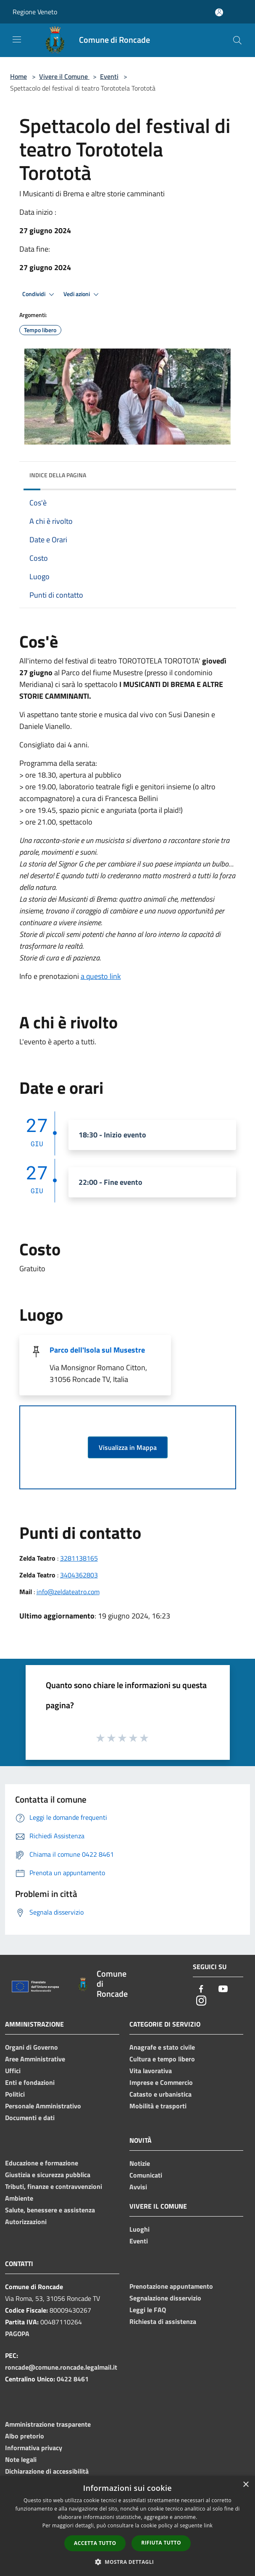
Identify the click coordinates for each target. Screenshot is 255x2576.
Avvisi (138, 2187)
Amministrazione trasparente (48, 2424)
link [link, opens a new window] (208, 2525)
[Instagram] (201, 2001)
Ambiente (19, 2198)
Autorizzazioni (26, 2222)
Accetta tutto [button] (95, 2543)
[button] (127, 2562)
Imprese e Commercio (161, 2082)
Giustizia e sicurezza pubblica (47, 2175)
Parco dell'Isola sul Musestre (97, 1350)
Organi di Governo (31, 2047)
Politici (15, 2094)
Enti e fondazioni (30, 2082)
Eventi (109, 76)
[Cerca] (237, 40)
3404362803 (79, 1575)
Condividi (39, 294)
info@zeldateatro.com (68, 1592)
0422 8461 (73, 2379)
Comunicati (145, 2175)
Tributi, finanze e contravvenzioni (53, 2186)
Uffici (13, 2071)
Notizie (139, 2163)
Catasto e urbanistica (160, 2094)
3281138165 (79, 1558)
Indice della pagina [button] (57, 475)
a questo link (101, 976)
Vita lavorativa (150, 2071)
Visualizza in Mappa (128, 1447)
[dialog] (127, 2526)
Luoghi (139, 2229)
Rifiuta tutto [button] (161, 2542)
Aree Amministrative (35, 2059)
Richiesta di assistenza (162, 2321)
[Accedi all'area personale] (219, 12)
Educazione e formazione (41, 2163)
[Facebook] (201, 1989)
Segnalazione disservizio (165, 2298)
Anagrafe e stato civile (162, 2047)
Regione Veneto (35, 12)
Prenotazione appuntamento (171, 2286)
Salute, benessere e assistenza (50, 2210)
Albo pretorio (24, 2436)
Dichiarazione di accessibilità (47, 2471)
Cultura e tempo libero (162, 2059)
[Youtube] (223, 1989)
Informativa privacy (33, 2448)
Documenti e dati (30, 2118)
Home (18, 76)
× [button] (245, 2485)
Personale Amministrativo (43, 2106)
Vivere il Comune (64, 76)
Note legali (21, 2459)
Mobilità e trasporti (158, 2106)
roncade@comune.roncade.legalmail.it (61, 2367)
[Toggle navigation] (17, 39)
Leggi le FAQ (147, 2310)
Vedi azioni (82, 294)
